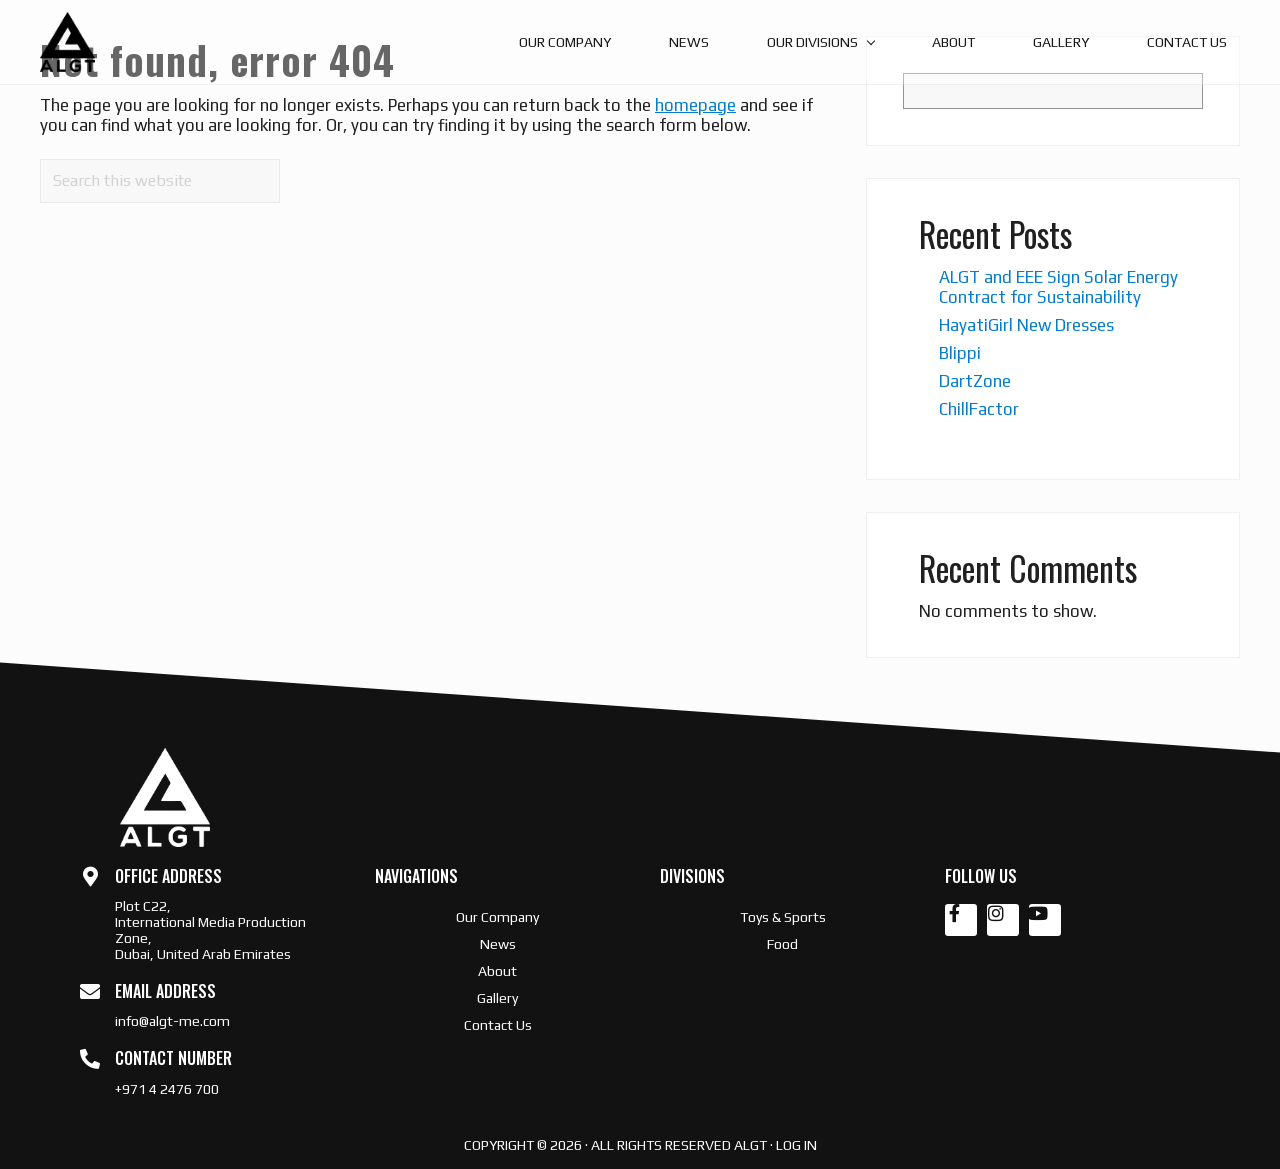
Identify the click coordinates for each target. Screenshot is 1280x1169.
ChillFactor (979, 409)
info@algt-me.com (172, 1021)
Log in (796, 1145)
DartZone (975, 381)
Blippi (960, 353)
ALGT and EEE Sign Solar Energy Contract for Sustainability (1058, 287)
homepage (695, 105)
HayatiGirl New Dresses (1026, 325)
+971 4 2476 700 (167, 1089)
